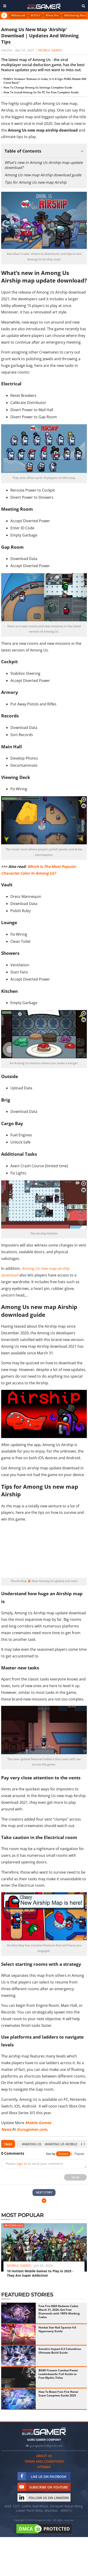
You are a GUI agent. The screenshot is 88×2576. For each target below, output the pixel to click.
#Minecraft (18, 15)
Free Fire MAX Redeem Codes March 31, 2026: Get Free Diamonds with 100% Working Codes (59, 2311)
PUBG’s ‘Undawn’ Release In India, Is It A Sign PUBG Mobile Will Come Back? (44, 81)
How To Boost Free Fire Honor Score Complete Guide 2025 (58, 2393)
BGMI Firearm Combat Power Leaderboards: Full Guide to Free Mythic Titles (58, 2374)
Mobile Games (50, 50)
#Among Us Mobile (61, 2144)
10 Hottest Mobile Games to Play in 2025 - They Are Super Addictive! (40, 2273)
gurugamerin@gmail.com (46, 2446)
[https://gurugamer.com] (44, 2431)
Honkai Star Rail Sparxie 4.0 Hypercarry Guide (57, 2329)
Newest (63, 2154)
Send (75, 2177)
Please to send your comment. (35, 2163)
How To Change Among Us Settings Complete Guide (37, 87)
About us (44, 2456)
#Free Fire (52, 15)
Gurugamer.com (32, 2129)
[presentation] (17, 2144)
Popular (80, 2154)
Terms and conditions (44, 2461)
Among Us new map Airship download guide (43, 174)
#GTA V (35, 15)
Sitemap (44, 2467)
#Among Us (31, 2144)
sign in (22, 2163)
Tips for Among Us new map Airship (36, 182)
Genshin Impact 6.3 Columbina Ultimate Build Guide (59, 2351)
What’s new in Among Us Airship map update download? (44, 165)
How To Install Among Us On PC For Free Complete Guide (41, 92)
